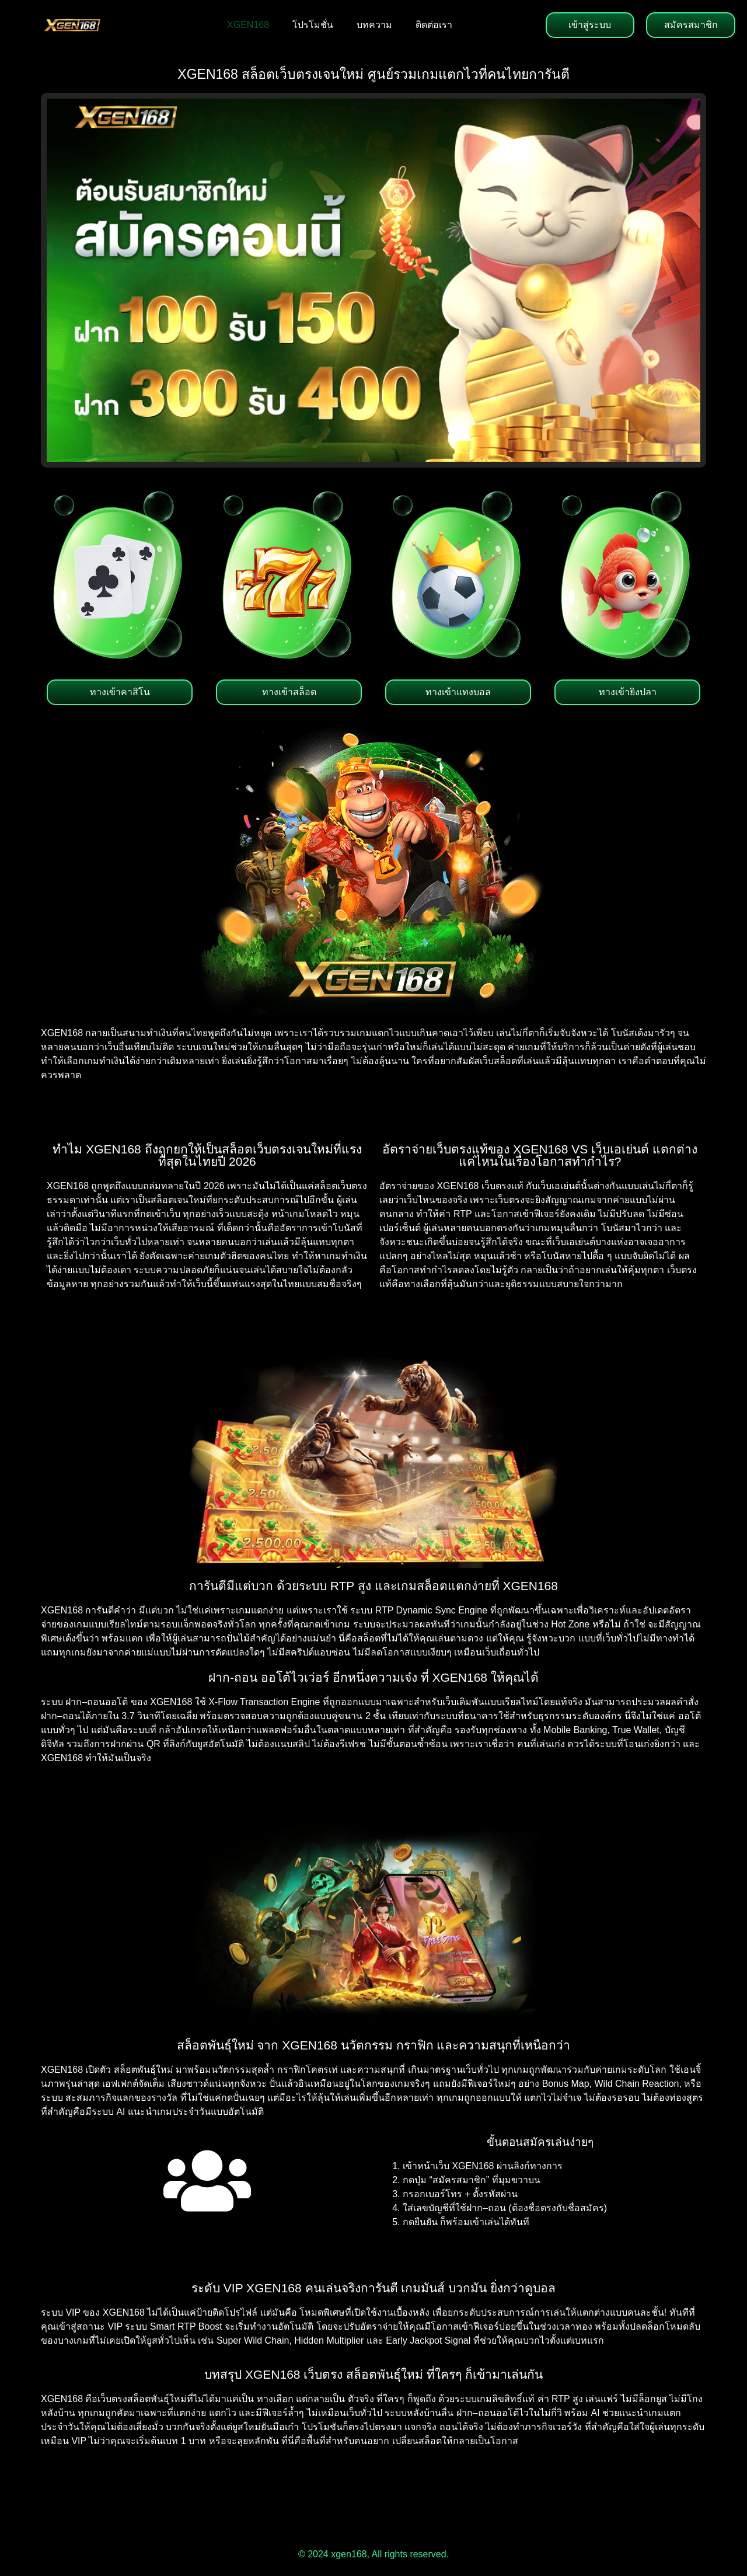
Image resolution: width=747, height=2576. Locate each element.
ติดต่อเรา (434, 25)
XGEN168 (248, 25)
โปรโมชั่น (312, 25)
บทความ (374, 25)
